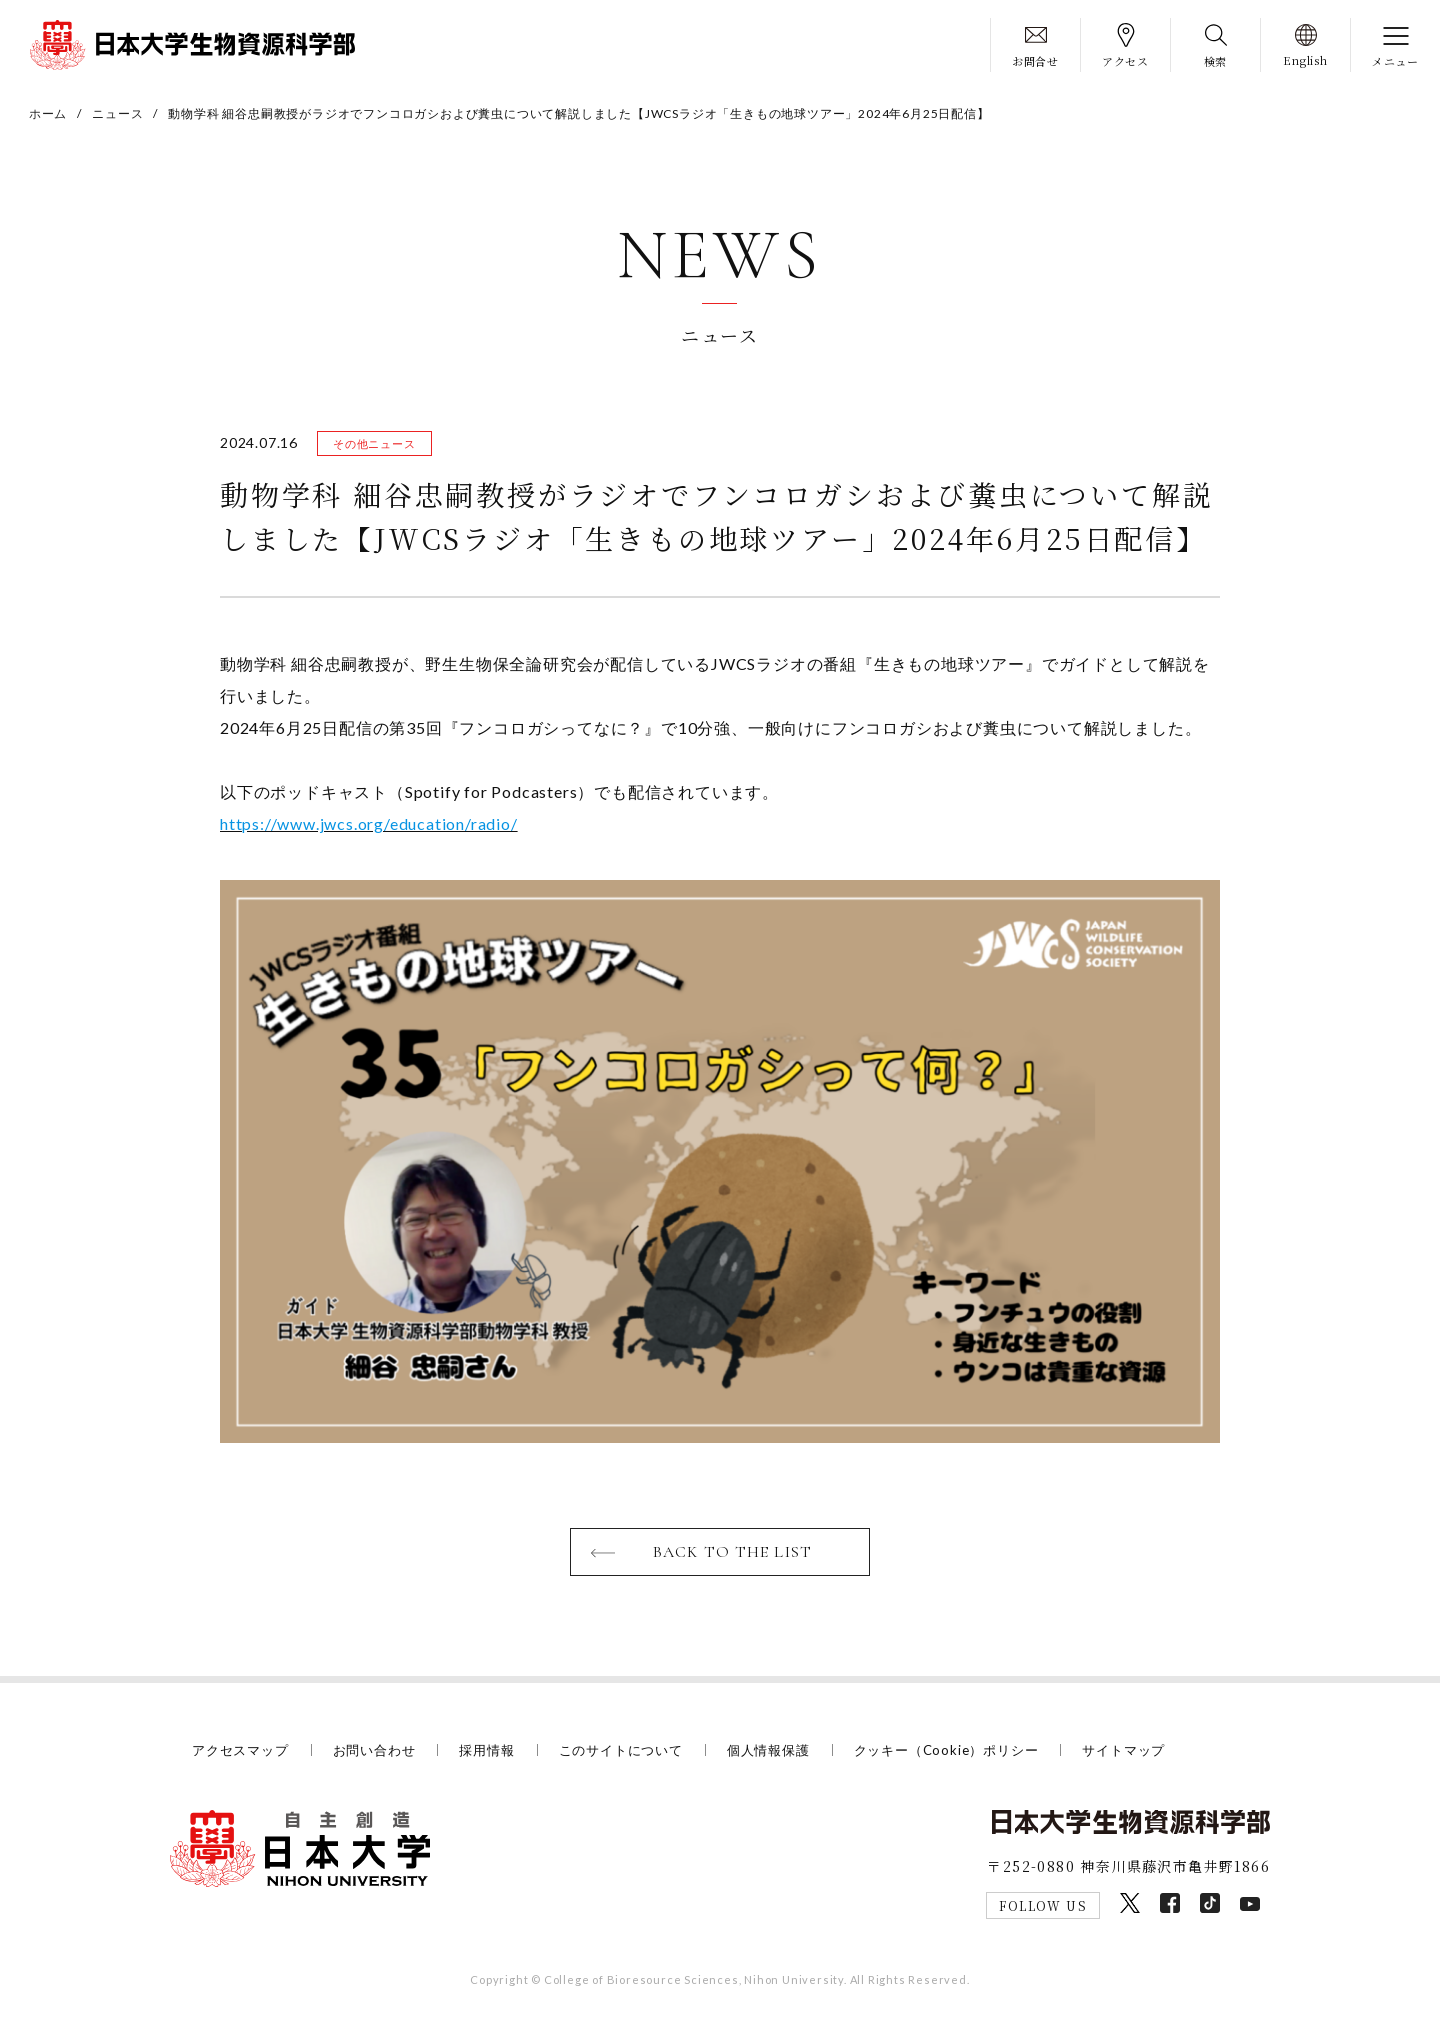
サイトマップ (1123, 1750)
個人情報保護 (768, 1750)
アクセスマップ (240, 1750)
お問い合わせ (374, 1750)
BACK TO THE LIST (732, 1552)
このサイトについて (621, 1750)
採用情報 (486, 1750)
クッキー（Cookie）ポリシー (946, 1750)
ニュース (117, 113)
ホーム (48, 113)
